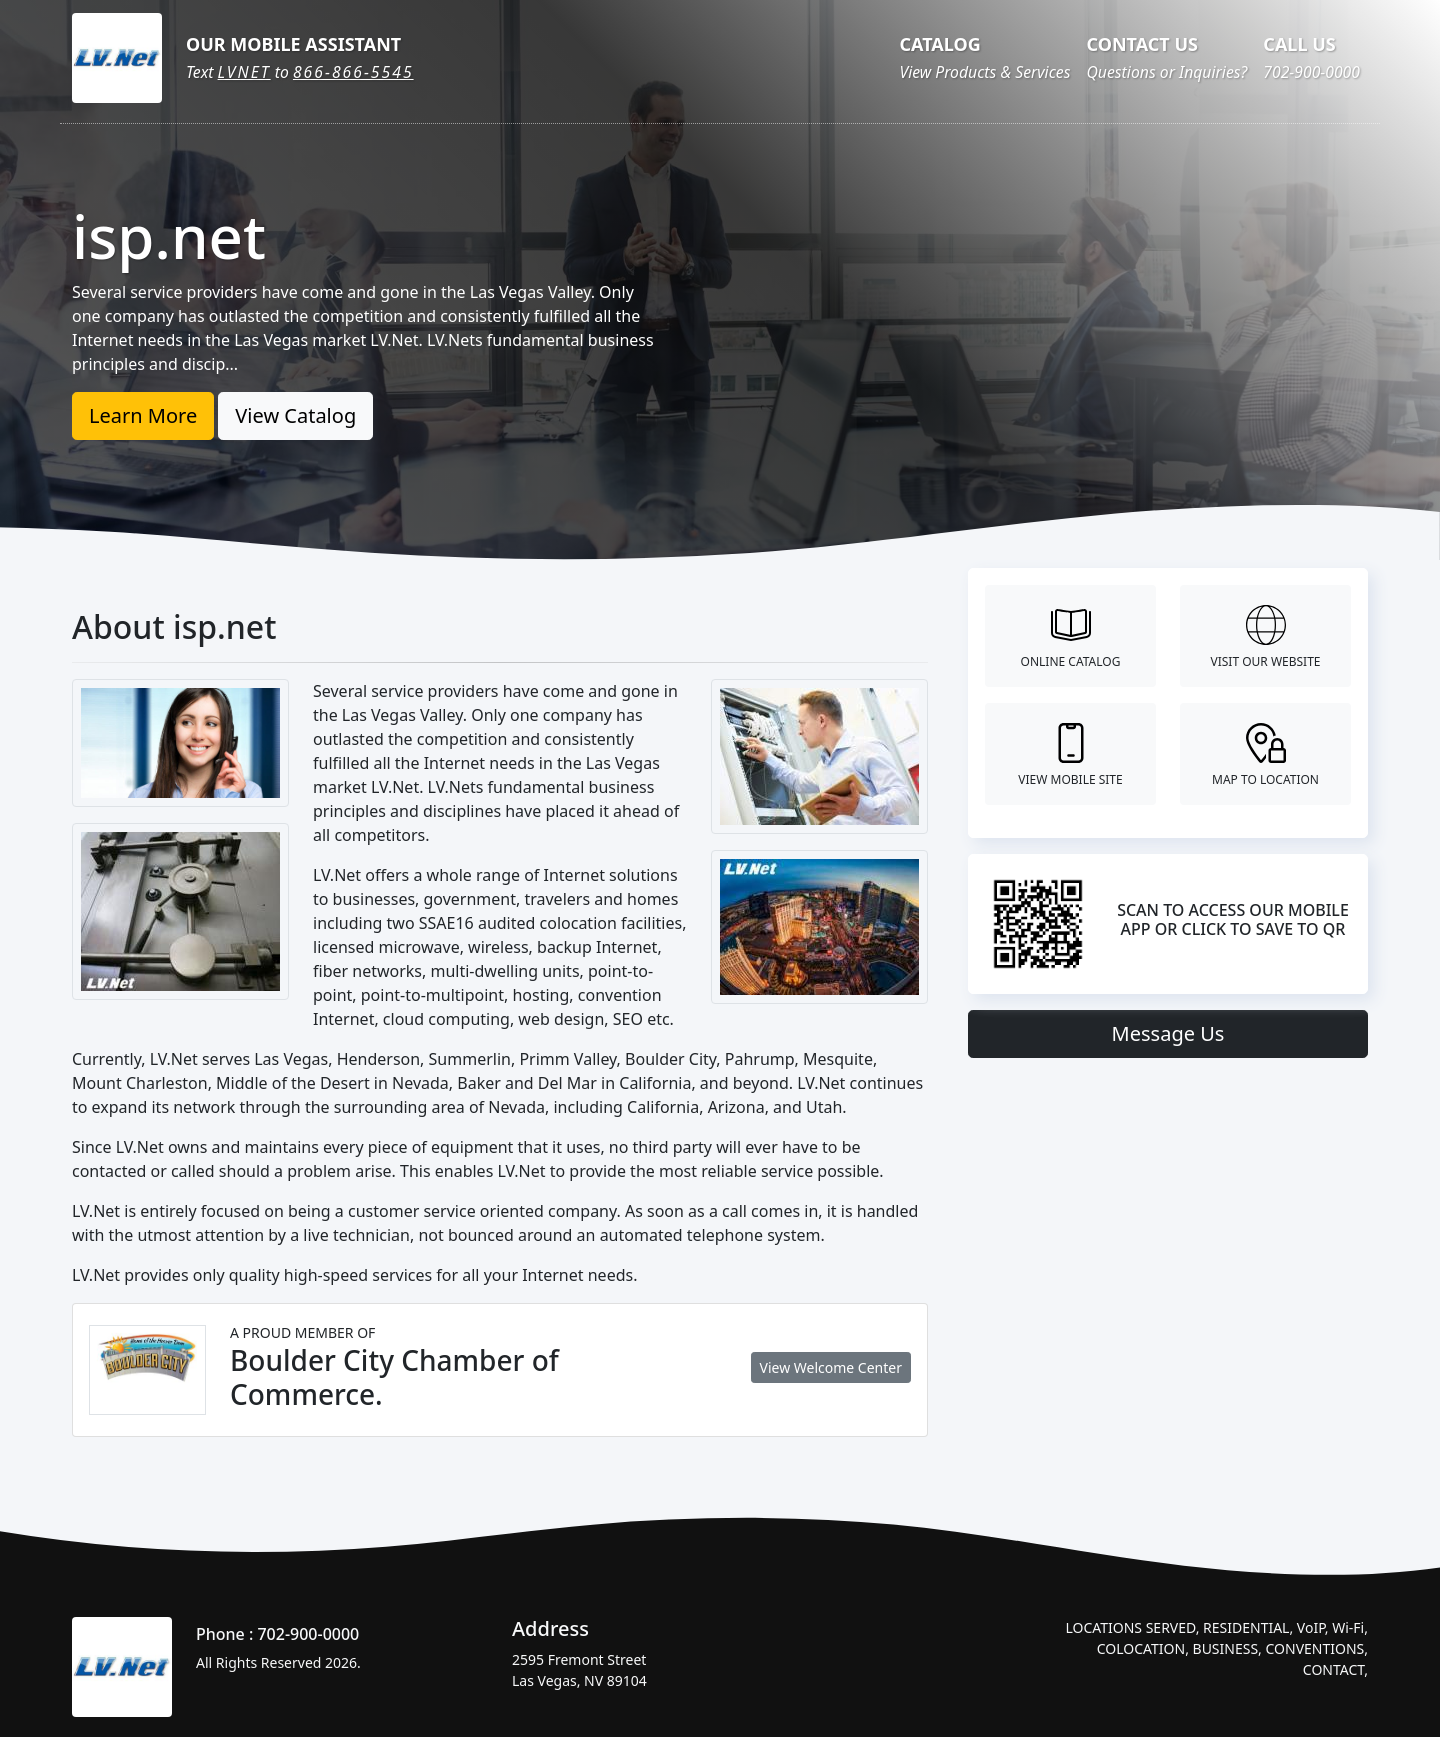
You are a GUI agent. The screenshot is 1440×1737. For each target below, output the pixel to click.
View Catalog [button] (295, 415)
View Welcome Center (831, 1367)
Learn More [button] (143, 415)
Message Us (1168, 1033)
